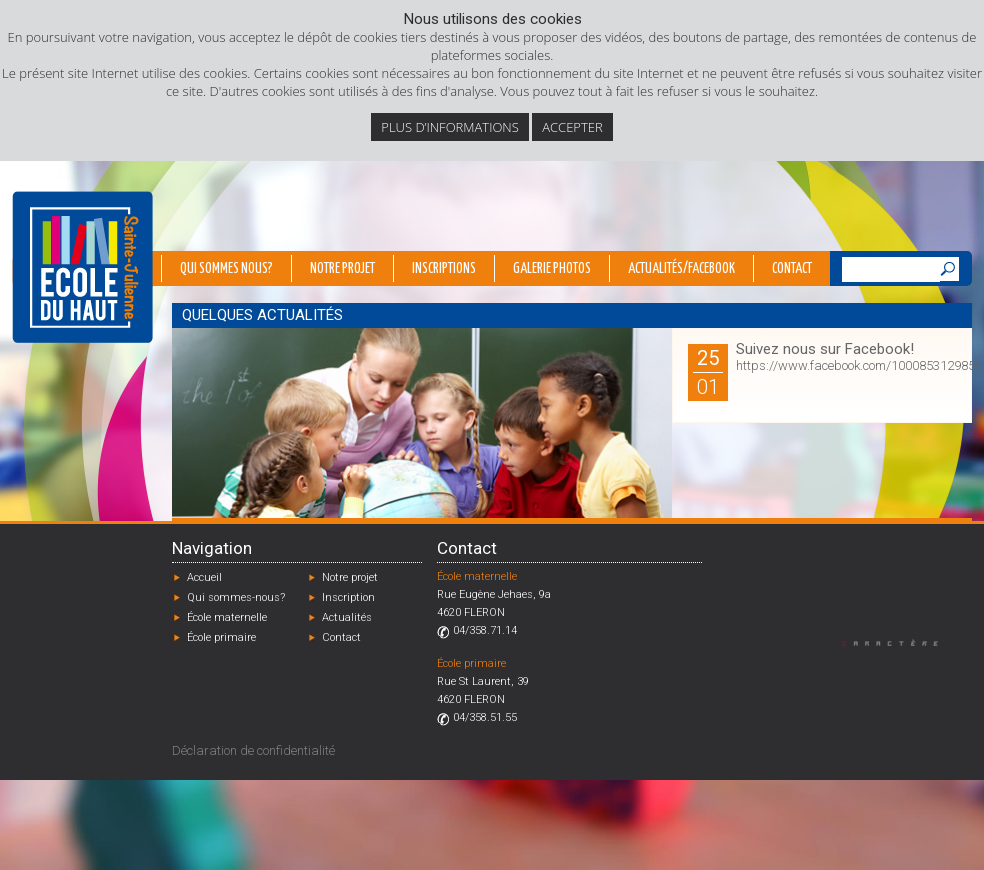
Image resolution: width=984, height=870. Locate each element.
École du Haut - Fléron (82, 267)
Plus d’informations (450, 127)
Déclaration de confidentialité (253, 750)
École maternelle (227, 617)
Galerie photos (552, 269)
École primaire (221, 637)
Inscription (348, 597)
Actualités (347, 617)
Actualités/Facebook (681, 269)
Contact (792, 269)
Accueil (204, 577)
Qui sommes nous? (226, 269)
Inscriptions (444, 269)
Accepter (572, 127)
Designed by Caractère (899, 642)
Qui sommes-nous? (236, 597)
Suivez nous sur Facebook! (825, 349)
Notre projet (342, 269)
